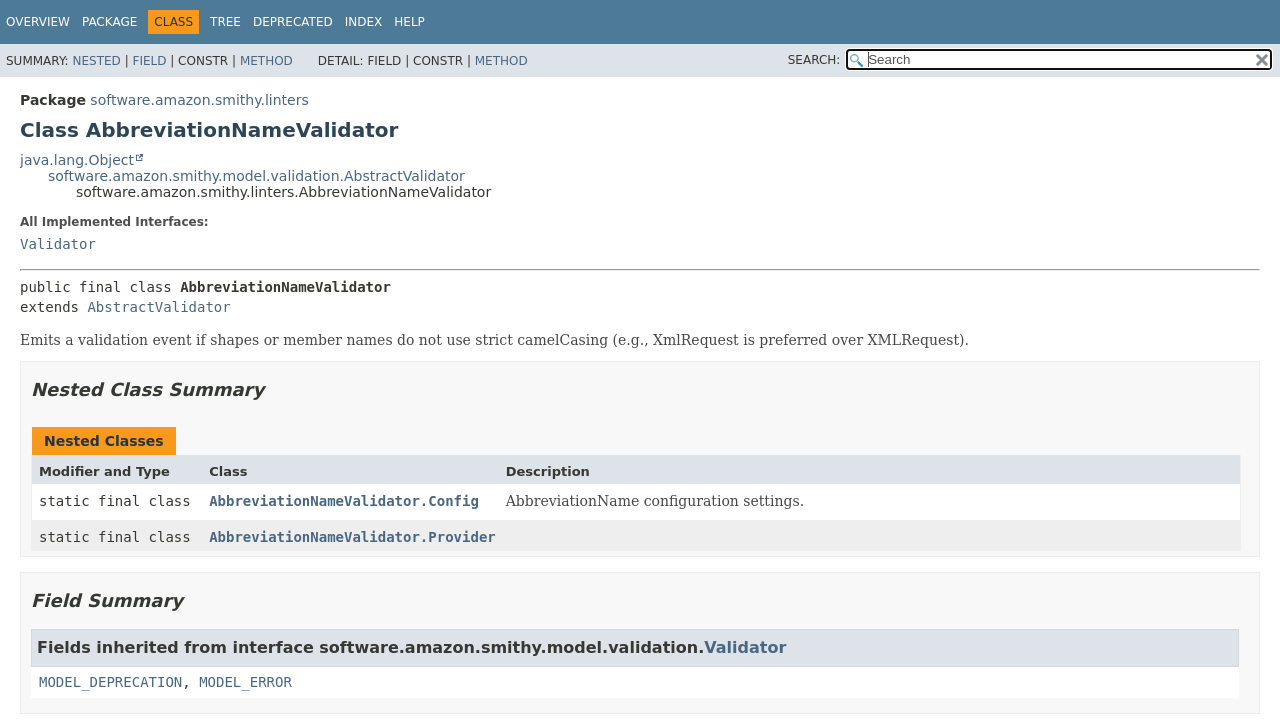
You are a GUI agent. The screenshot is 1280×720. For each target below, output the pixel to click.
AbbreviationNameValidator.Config (344, 501)
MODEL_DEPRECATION (110, 682)
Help (409, 22)
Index (364, 22)
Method (266, 61)
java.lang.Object (77, 160)
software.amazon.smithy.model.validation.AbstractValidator (256, 176)
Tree (225, 22)
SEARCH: (814, 60)
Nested (96, 61)
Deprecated (293, 22)
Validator (58, 244)
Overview (38, 22)
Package (109, 22)
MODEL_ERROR (245, 682)
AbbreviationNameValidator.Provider (352, 537)
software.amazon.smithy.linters (199, 100)
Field (149, 61)
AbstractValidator (158, 307)
